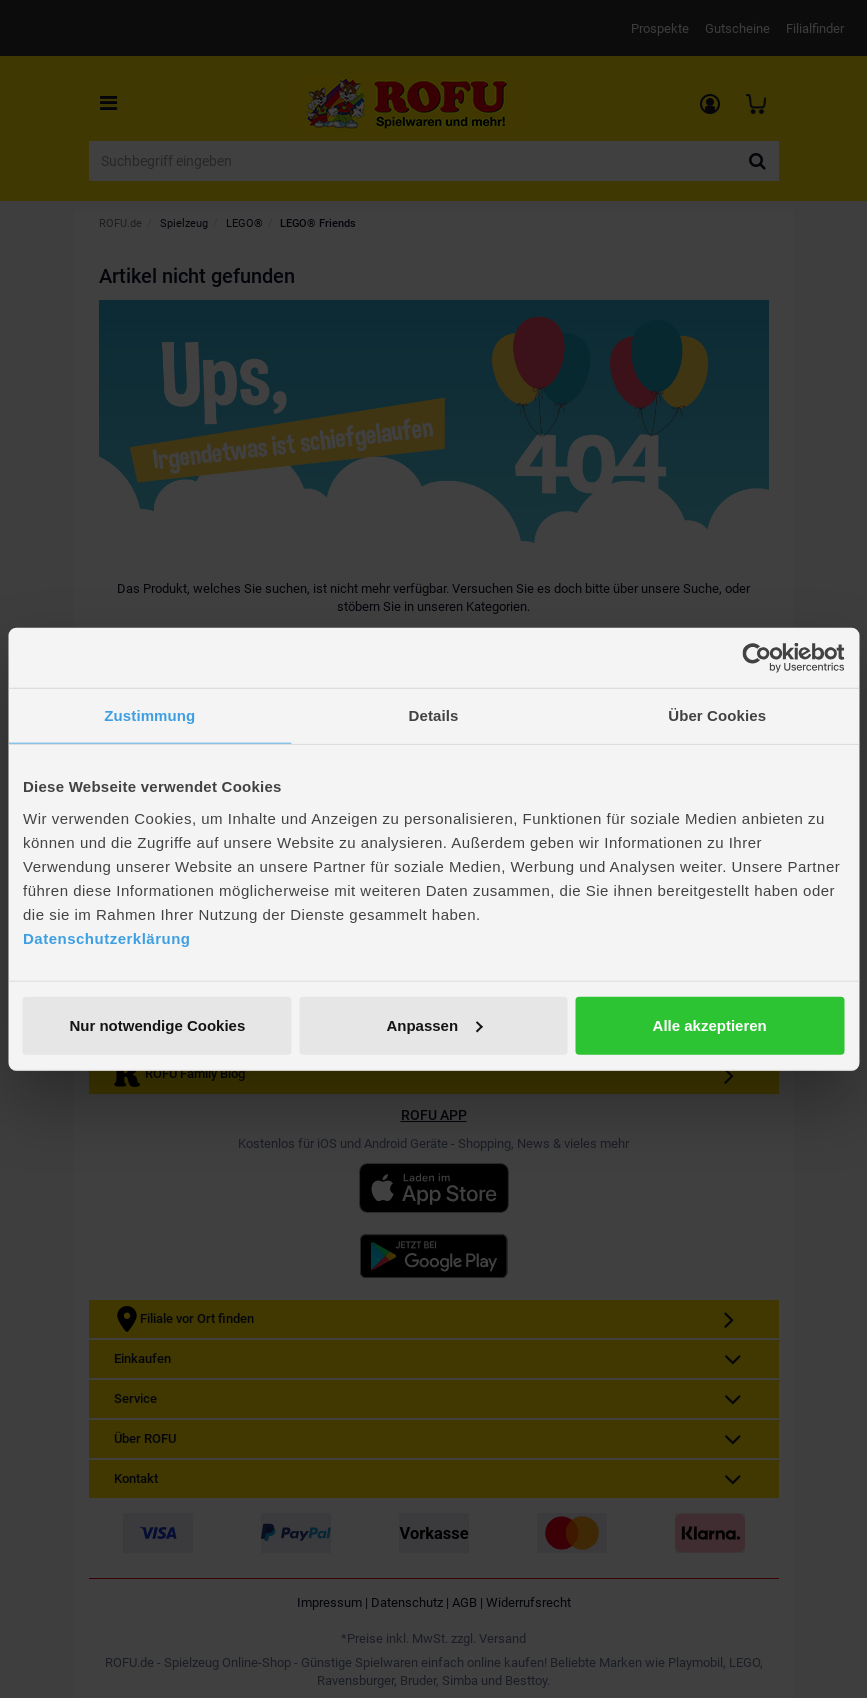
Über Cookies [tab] (717, 715)
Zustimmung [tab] (149, 715)
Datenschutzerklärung (107, 937)
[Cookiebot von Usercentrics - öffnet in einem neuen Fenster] (756, 658)
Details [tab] (434, 715)
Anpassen (434, 1024)
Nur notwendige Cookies (157, 1024)
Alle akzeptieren (710, 1024)
